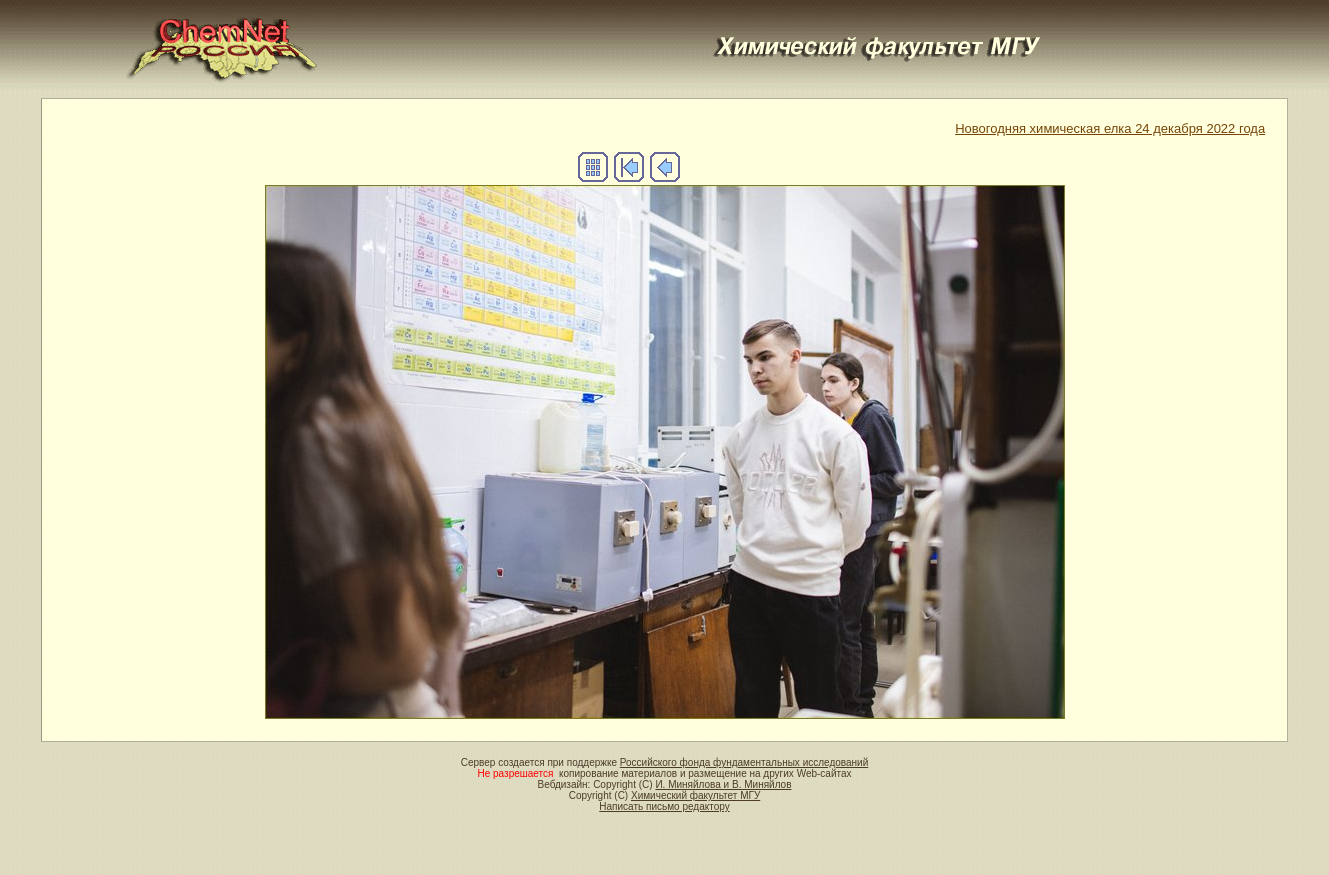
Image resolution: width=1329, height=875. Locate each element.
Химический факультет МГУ (695, 795)
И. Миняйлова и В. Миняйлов (723, 784)
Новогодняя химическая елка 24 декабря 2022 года (1110, 128)
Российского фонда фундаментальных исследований (744, 762)
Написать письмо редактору (664, 806)
